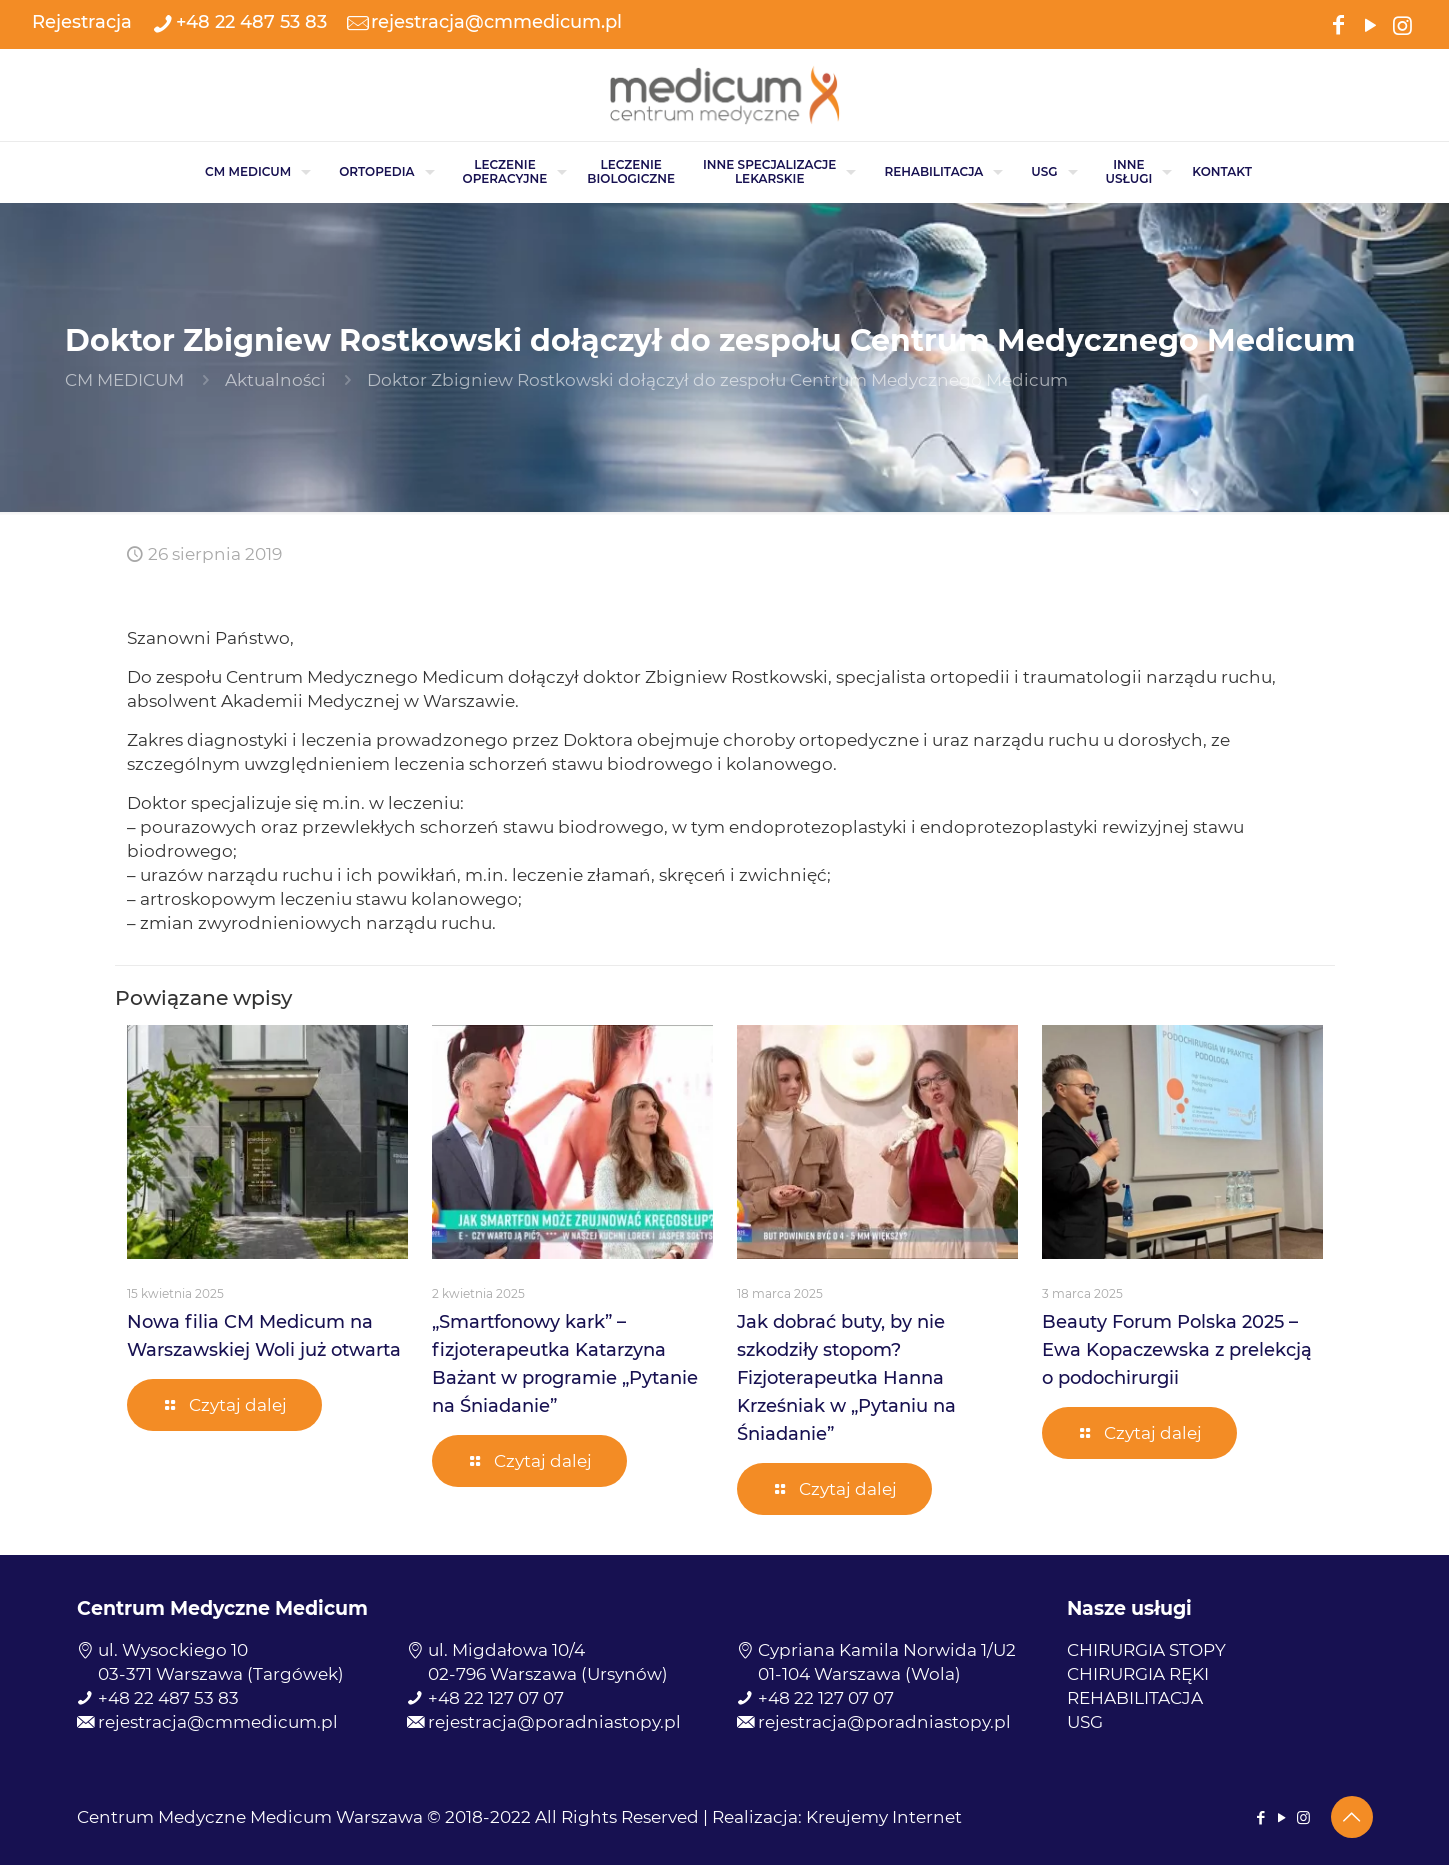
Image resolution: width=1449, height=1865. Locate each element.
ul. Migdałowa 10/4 (506, 1650)
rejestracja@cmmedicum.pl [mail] (496, 22)
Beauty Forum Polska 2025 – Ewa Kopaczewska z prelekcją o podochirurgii (1177, 1350)
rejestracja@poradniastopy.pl (554, 1722)
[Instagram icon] (1402, 23)
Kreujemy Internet (884, 1817)
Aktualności (275, 380)
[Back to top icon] (1352, 1817)
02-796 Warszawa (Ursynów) (548, 1674)
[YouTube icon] (1370, 23)
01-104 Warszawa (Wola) (859, 1674)
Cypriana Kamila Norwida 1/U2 (887, 1650)
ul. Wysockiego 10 (173, 1650)
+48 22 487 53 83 (168, 1698)
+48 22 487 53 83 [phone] (251, 22)
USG (1085, 1722)
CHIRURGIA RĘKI (1138, 1674)
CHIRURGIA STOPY (1146, 1650)
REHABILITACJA (1135, 1698)
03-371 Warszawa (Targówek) (221, 1674)
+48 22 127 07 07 (496, 1698)
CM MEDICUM (124, 380)
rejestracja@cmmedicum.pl (218, 1722)
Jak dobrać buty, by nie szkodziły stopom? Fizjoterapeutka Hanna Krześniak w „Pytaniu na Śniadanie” (846, 1378)
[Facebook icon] (1338, 23)
